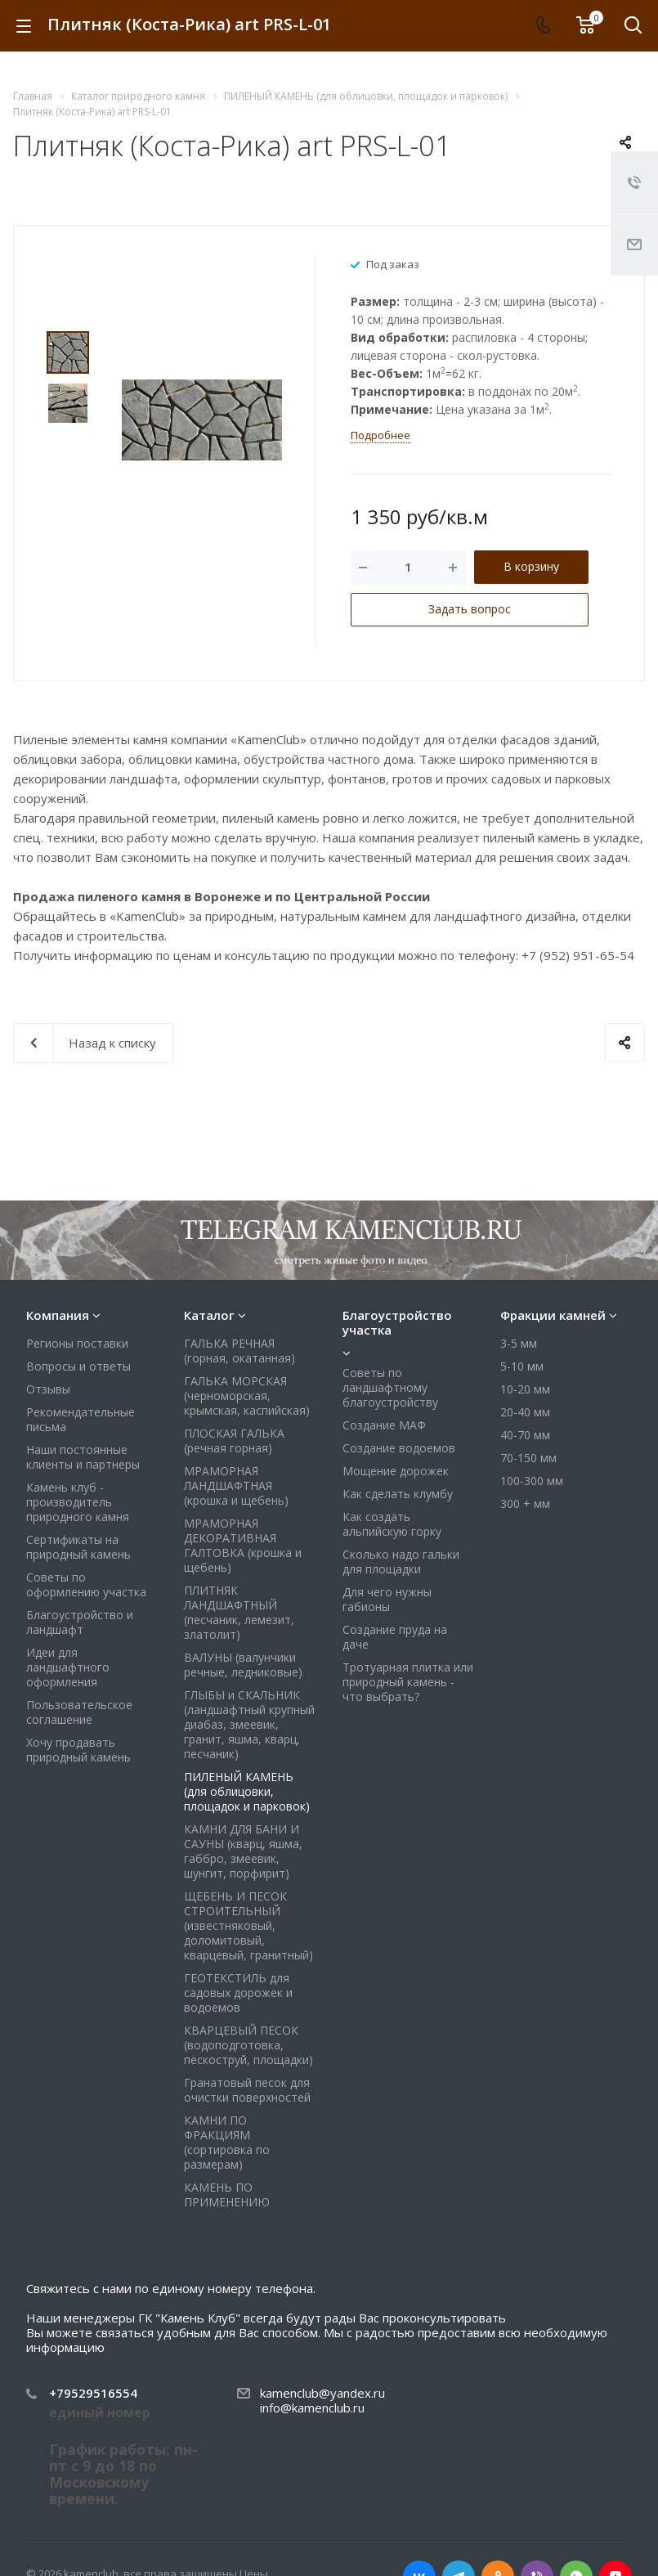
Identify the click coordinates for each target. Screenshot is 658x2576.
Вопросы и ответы (78, 1366)
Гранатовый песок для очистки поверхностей (247, 2090)
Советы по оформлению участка (86, 1584)
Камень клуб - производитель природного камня (77, 1501)
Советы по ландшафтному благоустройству (390, 1387)
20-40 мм (525, 1412)
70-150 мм (528, 1457)
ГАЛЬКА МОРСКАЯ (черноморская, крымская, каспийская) (247, 1395)
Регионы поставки (77, 1343)
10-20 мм (525, 1389)
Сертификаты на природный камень (78, 1547)
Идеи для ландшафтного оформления (68, 1667)
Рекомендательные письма (80, 1419)
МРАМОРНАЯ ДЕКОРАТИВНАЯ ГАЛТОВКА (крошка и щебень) (243, 1545)
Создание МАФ (384, 1425)
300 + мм (525, 1503)
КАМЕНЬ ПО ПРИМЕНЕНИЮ (227, 2194)
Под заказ (392, 264)
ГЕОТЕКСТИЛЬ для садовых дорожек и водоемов (238, 1992)
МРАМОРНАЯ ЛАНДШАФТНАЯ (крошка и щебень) (236, 1485)
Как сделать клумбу (397, 1493)
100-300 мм (531, 1480)
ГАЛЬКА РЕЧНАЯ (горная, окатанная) (239, 1350)
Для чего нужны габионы (387, 1599)
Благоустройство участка (397, 1322)
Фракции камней (553, 1315)
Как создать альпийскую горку (391, 1524)
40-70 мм (525, 1435)
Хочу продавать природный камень (78, 1750)
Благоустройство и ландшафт (79, 1622)
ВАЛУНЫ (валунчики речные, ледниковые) (243, 1664)
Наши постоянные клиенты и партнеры (83, 1457)
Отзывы (48, 1389)
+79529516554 (93, 2393)
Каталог (209, 1315)
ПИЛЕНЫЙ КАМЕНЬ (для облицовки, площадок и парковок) (247, 1791)
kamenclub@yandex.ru (322, 2393)
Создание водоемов (398, 1448)
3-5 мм (518, 1343)
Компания (57, 1315)
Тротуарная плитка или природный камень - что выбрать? (407, 1681)
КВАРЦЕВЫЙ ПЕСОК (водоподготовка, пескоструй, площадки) (248, 2044)
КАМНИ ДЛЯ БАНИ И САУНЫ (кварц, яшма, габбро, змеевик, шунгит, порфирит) (243, 1851)
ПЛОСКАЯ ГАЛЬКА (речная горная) (234, 1440)
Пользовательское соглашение (79, 1712)
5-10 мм (522, 1366)
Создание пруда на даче (394, 1637)
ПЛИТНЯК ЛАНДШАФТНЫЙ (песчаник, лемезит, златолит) (239, 1612)
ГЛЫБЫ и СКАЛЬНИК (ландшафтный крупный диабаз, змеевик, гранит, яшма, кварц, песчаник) (249, 1724)
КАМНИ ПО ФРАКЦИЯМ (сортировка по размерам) (227, 2142)
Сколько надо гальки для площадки (400, 1561)
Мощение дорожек (395, 1471)
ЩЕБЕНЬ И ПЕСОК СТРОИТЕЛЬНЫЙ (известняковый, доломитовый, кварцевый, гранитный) (248, 1925)
